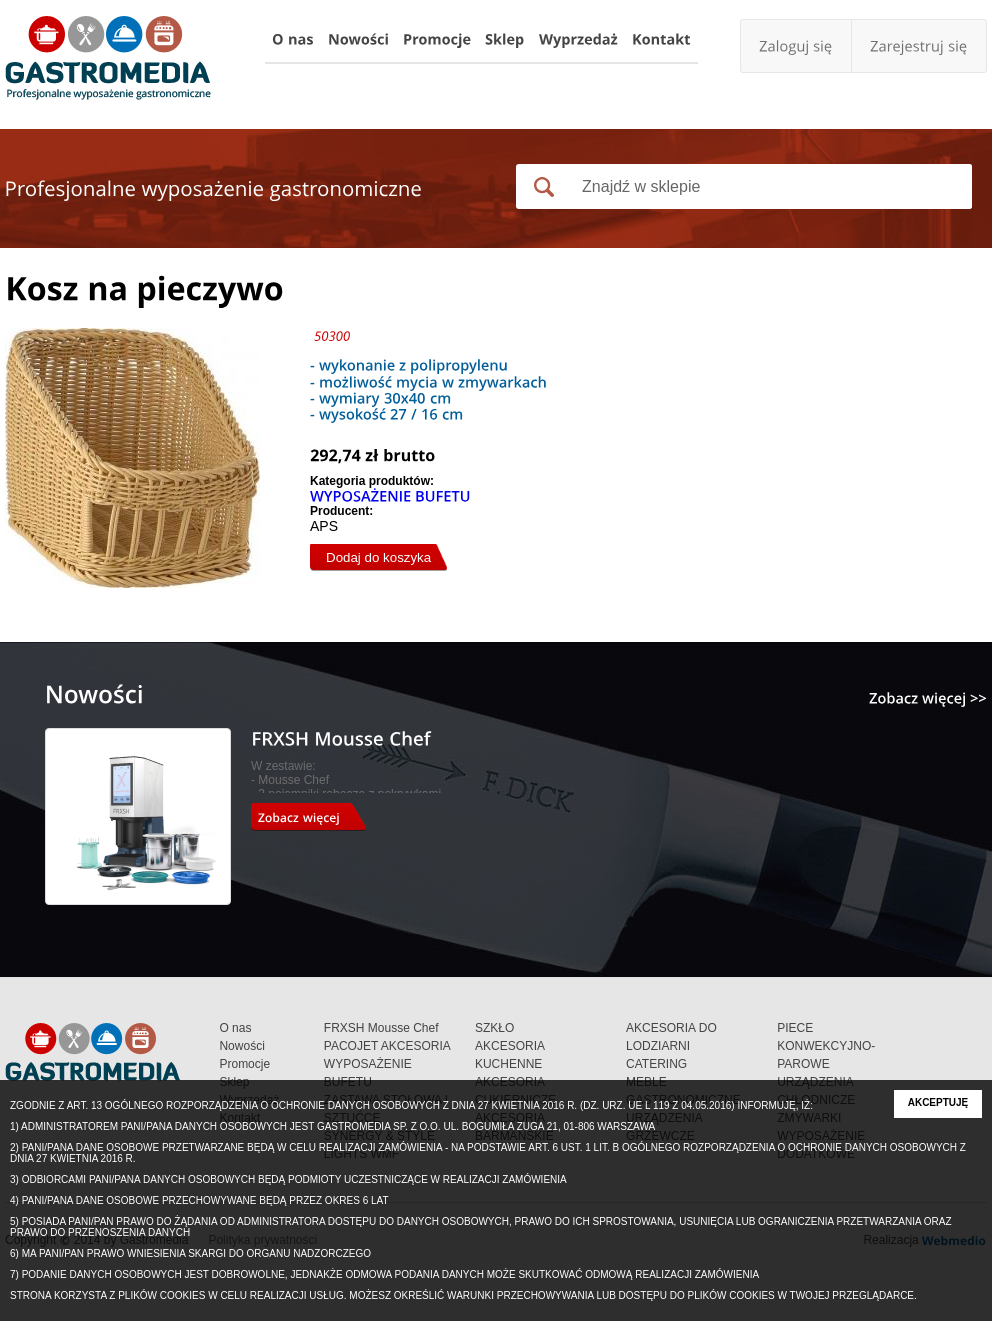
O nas (235, 1028)
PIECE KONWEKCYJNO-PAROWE (826, 1046)
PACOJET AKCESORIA (387, 1046)
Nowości (241, 1046)
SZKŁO (494, 1028)
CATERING (656, 1064)
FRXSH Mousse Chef (381, 1028)
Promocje (244, 1064)
